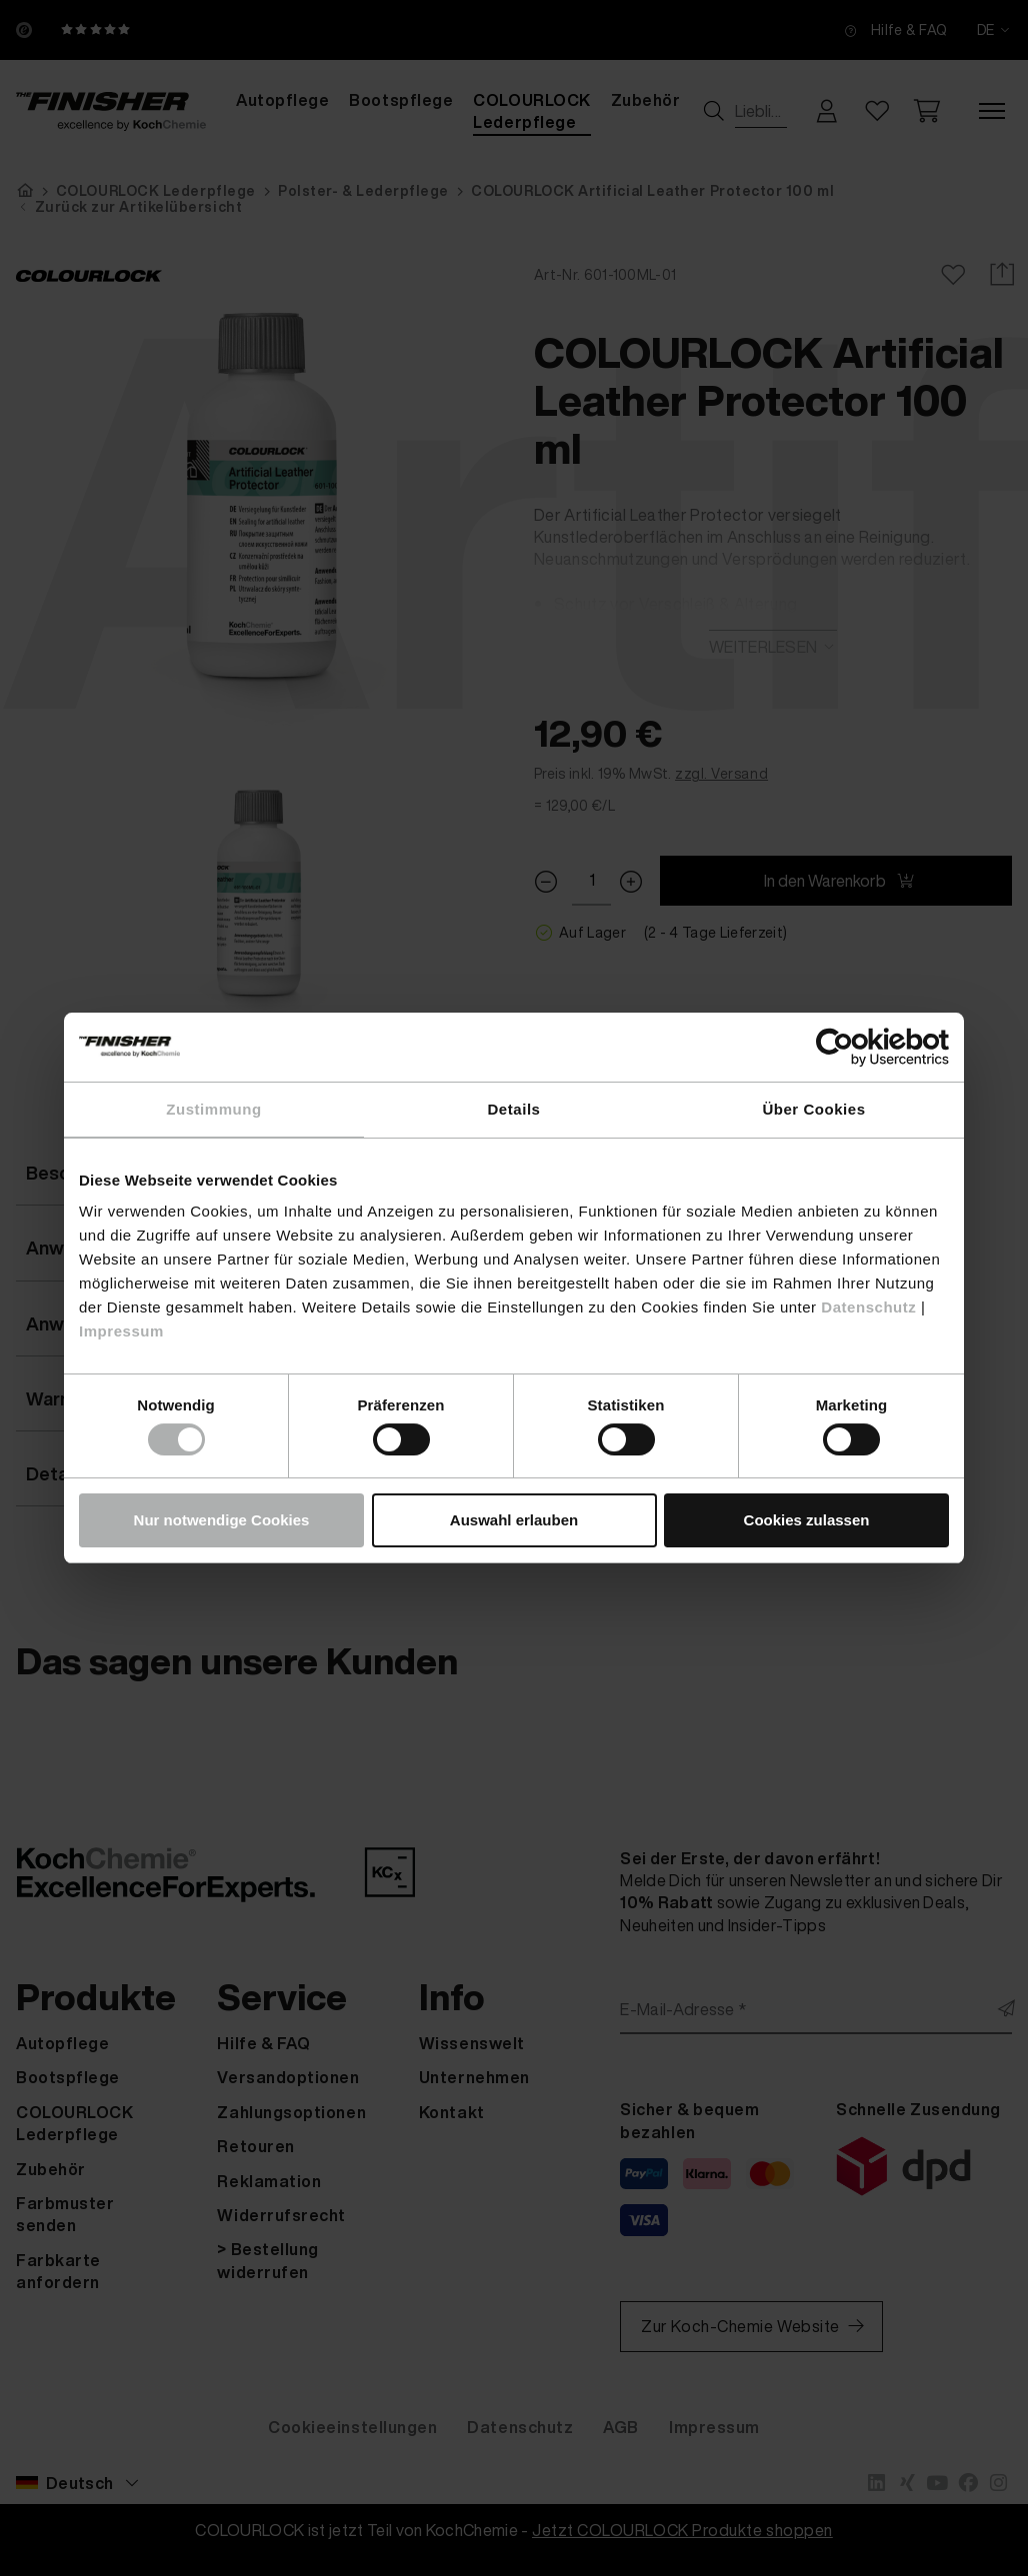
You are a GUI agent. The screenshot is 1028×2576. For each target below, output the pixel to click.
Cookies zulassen (807, 1519)
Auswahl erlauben (514, 1519)
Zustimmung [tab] (213, 1109)
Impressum (121, 1330)
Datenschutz (868, 1306)
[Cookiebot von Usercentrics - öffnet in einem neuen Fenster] (861, 1047)
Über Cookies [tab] (813, 1109)
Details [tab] (514, 1109)
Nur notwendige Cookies (222, 1519)
